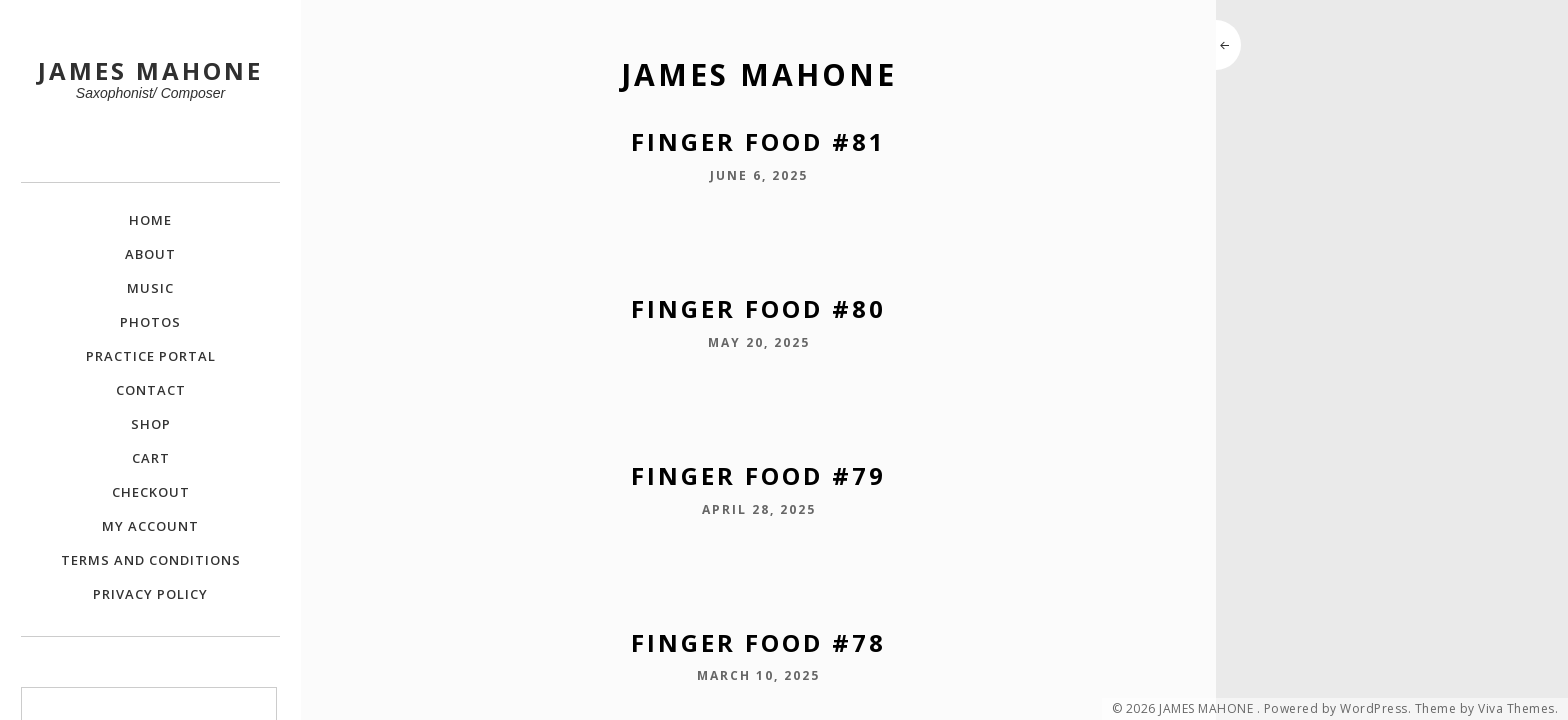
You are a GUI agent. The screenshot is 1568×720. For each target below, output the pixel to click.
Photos (150, 322)
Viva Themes (1516, 709)
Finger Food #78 (758, 642)
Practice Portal (151, 356)
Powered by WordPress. (1338, 709)
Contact (151, 390)
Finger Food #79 (758, 475)
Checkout (151, 492)
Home (150, 220)
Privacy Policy (150, 594)
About (150, 254)
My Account (150, 526)
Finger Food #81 (758, 141)
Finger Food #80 (758, 308)
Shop (151, 424)
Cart (151, 458)
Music (150, 288)
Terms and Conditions (151, 560)
